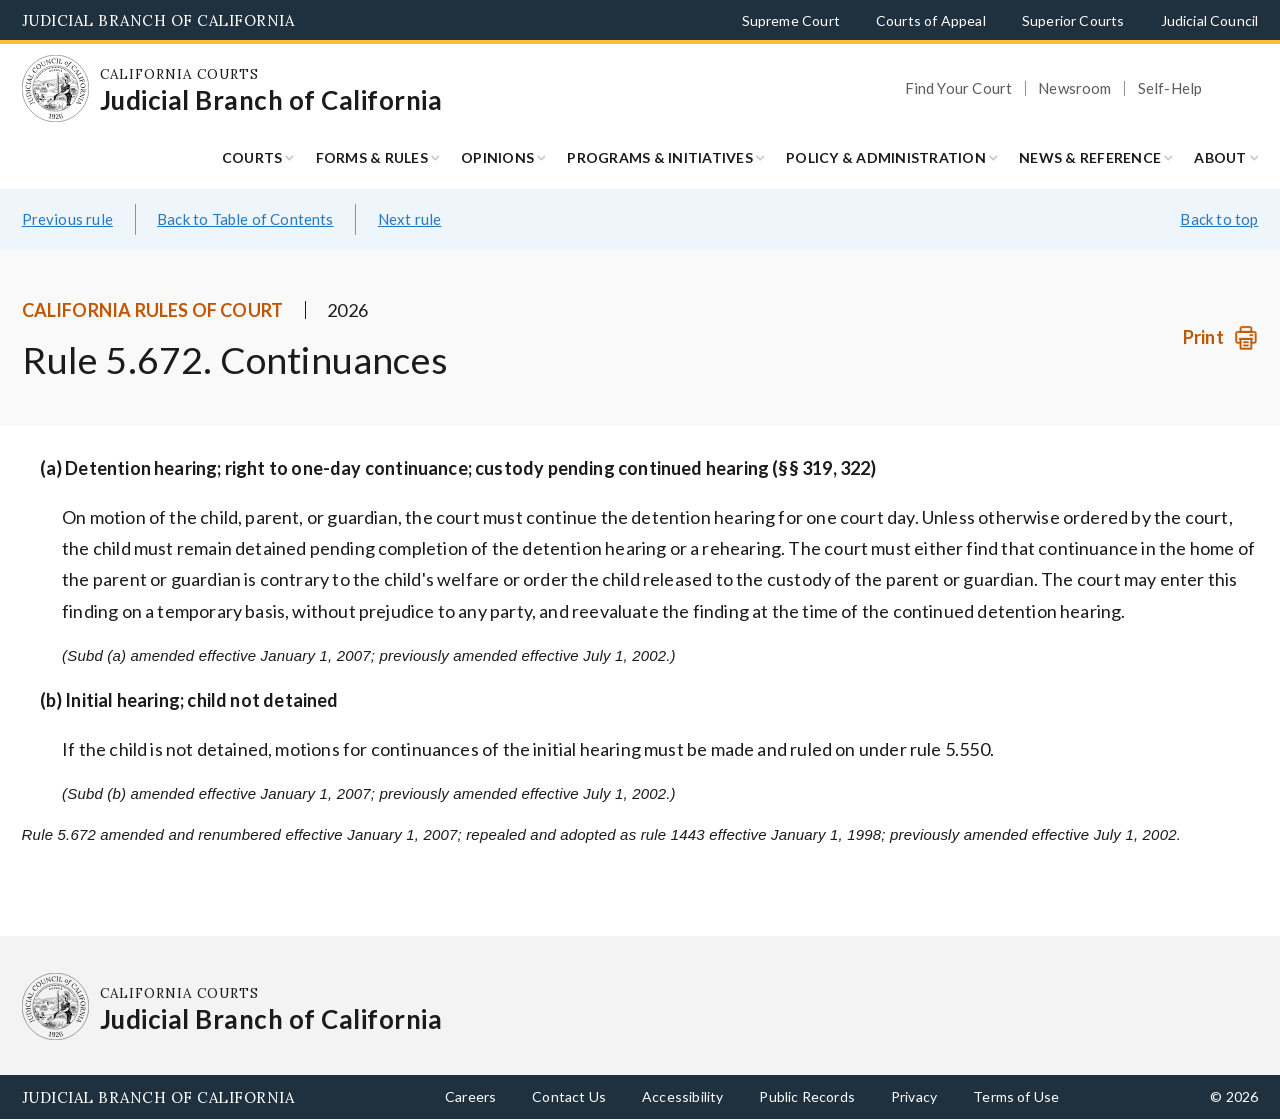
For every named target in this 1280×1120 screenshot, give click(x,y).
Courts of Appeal (931, 20)
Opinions (497, 157)
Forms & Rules (372, 157)
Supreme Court (791, 20)
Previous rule (67, 219)
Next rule (410, 219)
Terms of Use (1016, 1096)
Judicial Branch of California (158, 20)
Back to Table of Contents (245, 219)
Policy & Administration (886, 157)
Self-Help (1170, 88)
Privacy (914, 1096)
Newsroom (1074, 88)
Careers (470, 1096)
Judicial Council (1210, 20)
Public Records (807, 1096)
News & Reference (1090, 157)
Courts (252, 157)
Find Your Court (959, 88)
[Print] (1220, 337)
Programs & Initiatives (660, 157)
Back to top (1219, 219)
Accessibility (682, 1096)
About (1220, 157)
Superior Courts (1073, 20)
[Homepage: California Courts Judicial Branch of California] (56, 89)
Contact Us (569, 1096)
